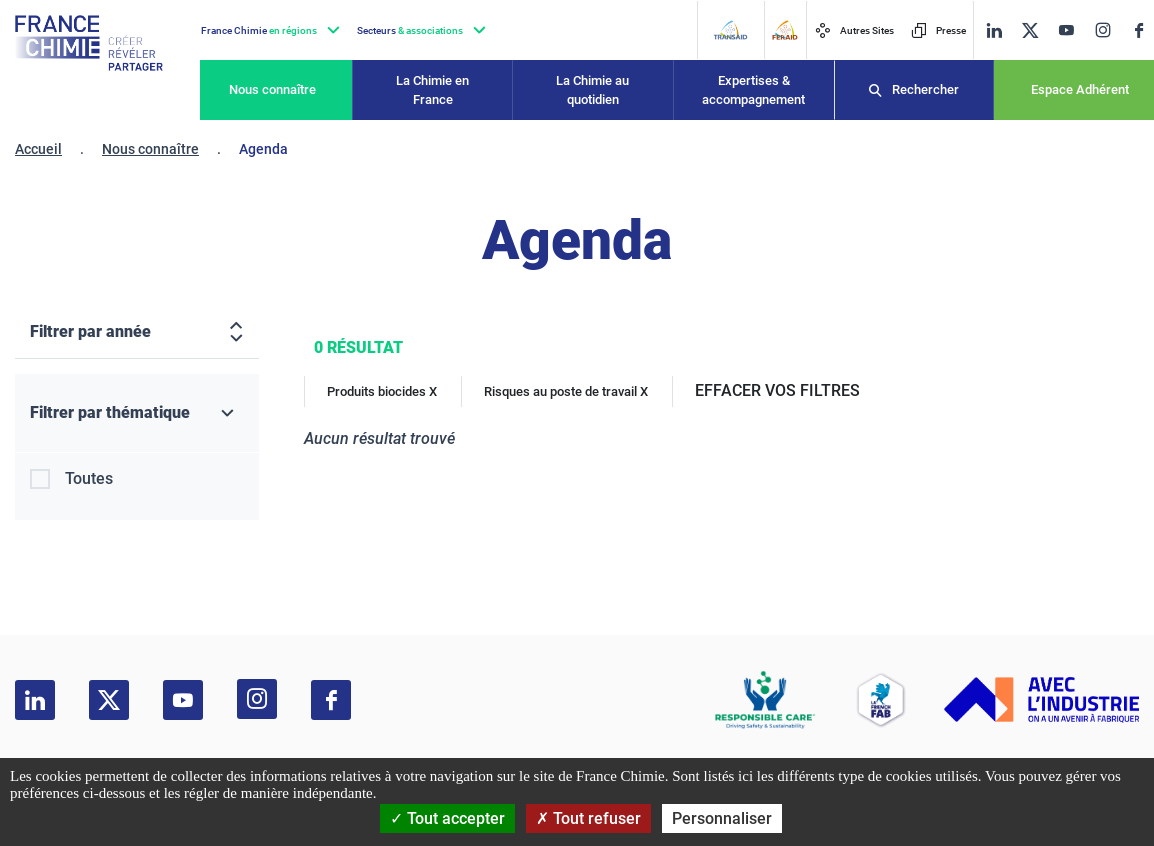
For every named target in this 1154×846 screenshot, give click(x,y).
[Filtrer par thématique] (137, 413)
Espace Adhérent (1080, 89)
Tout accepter (447, 818)
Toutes (89, 478)
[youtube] (1066, 30)
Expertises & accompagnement (753, 90)
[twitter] (1030, 30)
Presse (938, 30)
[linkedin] (994, 30)
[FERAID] (784, 30)
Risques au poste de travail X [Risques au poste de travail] (566, 391)
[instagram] (1102, 30)
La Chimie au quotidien (592, 90)
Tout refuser (588, 818)
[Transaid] (730, 30)
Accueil (38, 149)
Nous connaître (272, 89)
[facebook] (1139, 30)
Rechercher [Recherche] (925, 89)
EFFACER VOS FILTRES (777, 390)
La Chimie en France (432, 90)
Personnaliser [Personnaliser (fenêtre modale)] (722, 818)
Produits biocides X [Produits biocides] (382, 391)
